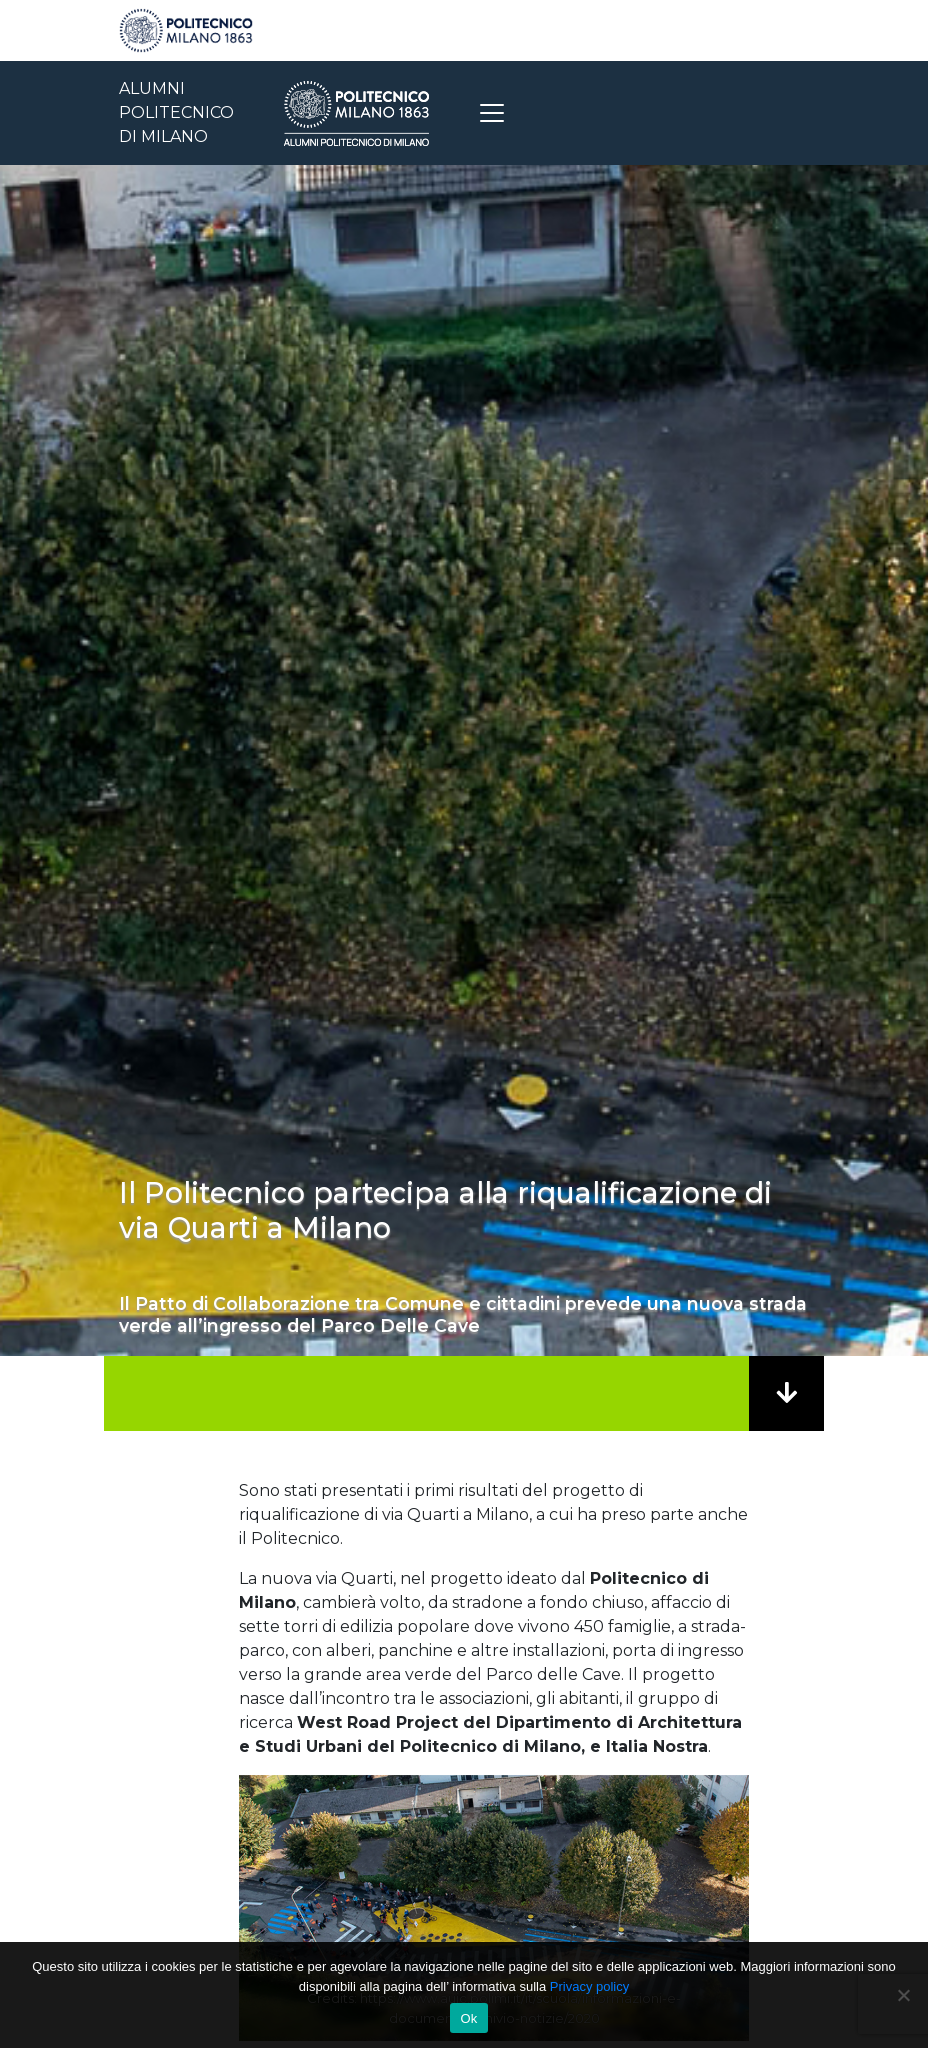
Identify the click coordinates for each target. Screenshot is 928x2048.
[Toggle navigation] (492, 113)
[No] (903, 1995)
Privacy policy (589, 1986)
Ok (468, 2018)
